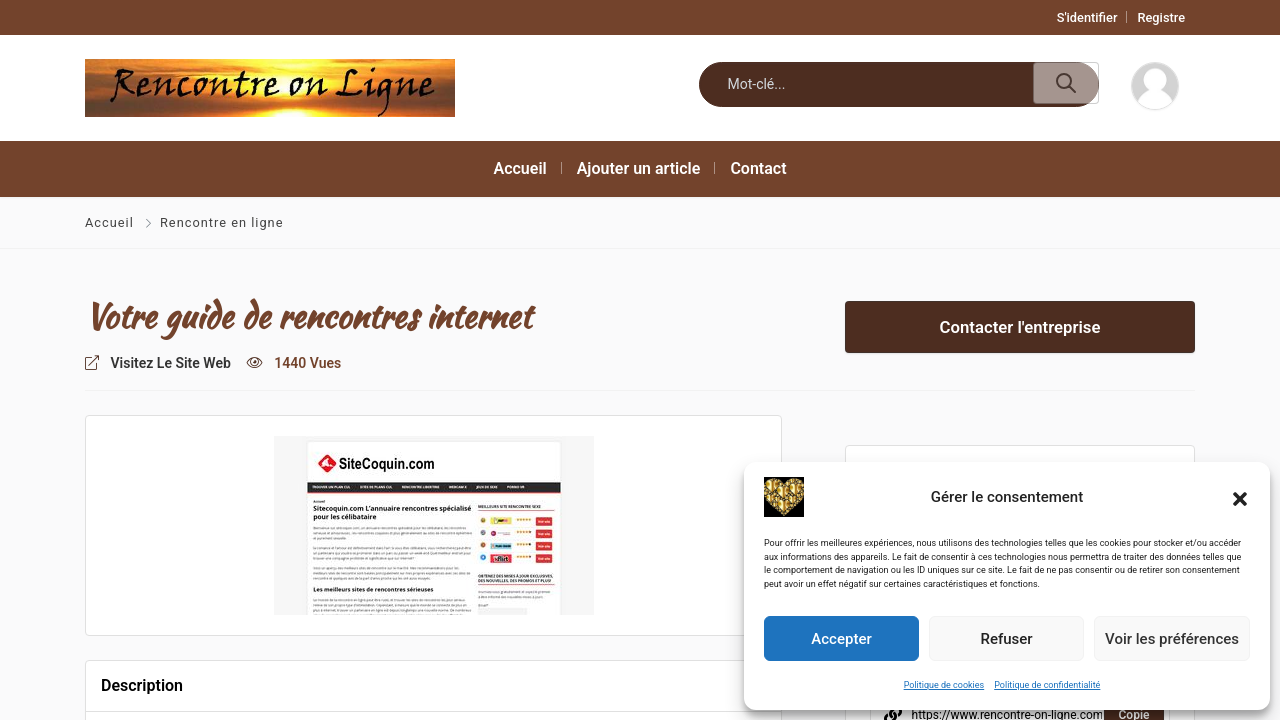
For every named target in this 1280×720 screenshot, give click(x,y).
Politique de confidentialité (1047, 685)
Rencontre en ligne (221, 222)
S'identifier (1087, 17)
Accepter (841, 639)
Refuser (1006, 639)
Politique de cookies (944, 685)
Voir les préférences (1172, 639)
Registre (1161, 17)
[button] (1240, 497)
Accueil (111, 222)
